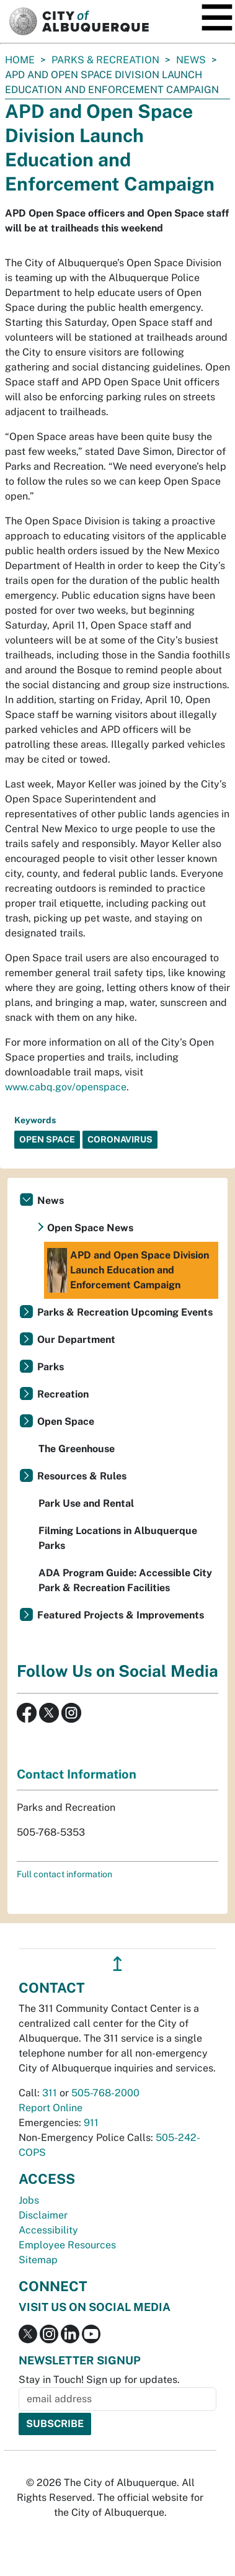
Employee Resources (67, 2245)
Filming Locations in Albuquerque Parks (117, 1538)
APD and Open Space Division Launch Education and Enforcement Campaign (128, 1270)
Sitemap (38, 2260)
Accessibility (48, 2230)
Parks (50, 1367)
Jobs (29, 2200)
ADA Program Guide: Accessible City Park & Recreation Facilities (125, 1580)
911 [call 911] (91, 2123)
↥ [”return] (117, 1963)
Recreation (63, 1394)
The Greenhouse (76, 1449)
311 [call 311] (49, 2093)
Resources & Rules (81, 1476)
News (191, 60)
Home (20, 60)
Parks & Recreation (105, 60)
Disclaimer (43, 2215)
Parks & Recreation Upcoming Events (125, 1312)
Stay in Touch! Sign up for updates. (99, 2379)
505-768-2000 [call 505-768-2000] (105, 2093)
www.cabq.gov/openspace (65, 1087)
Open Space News (90, 1228)
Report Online (50, 2108)
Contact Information (76, 1774)
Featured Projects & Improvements (120, 1615)
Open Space (65, 1421)
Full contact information (64, 1874)
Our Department (76, 1339)
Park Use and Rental (86, 1503)
